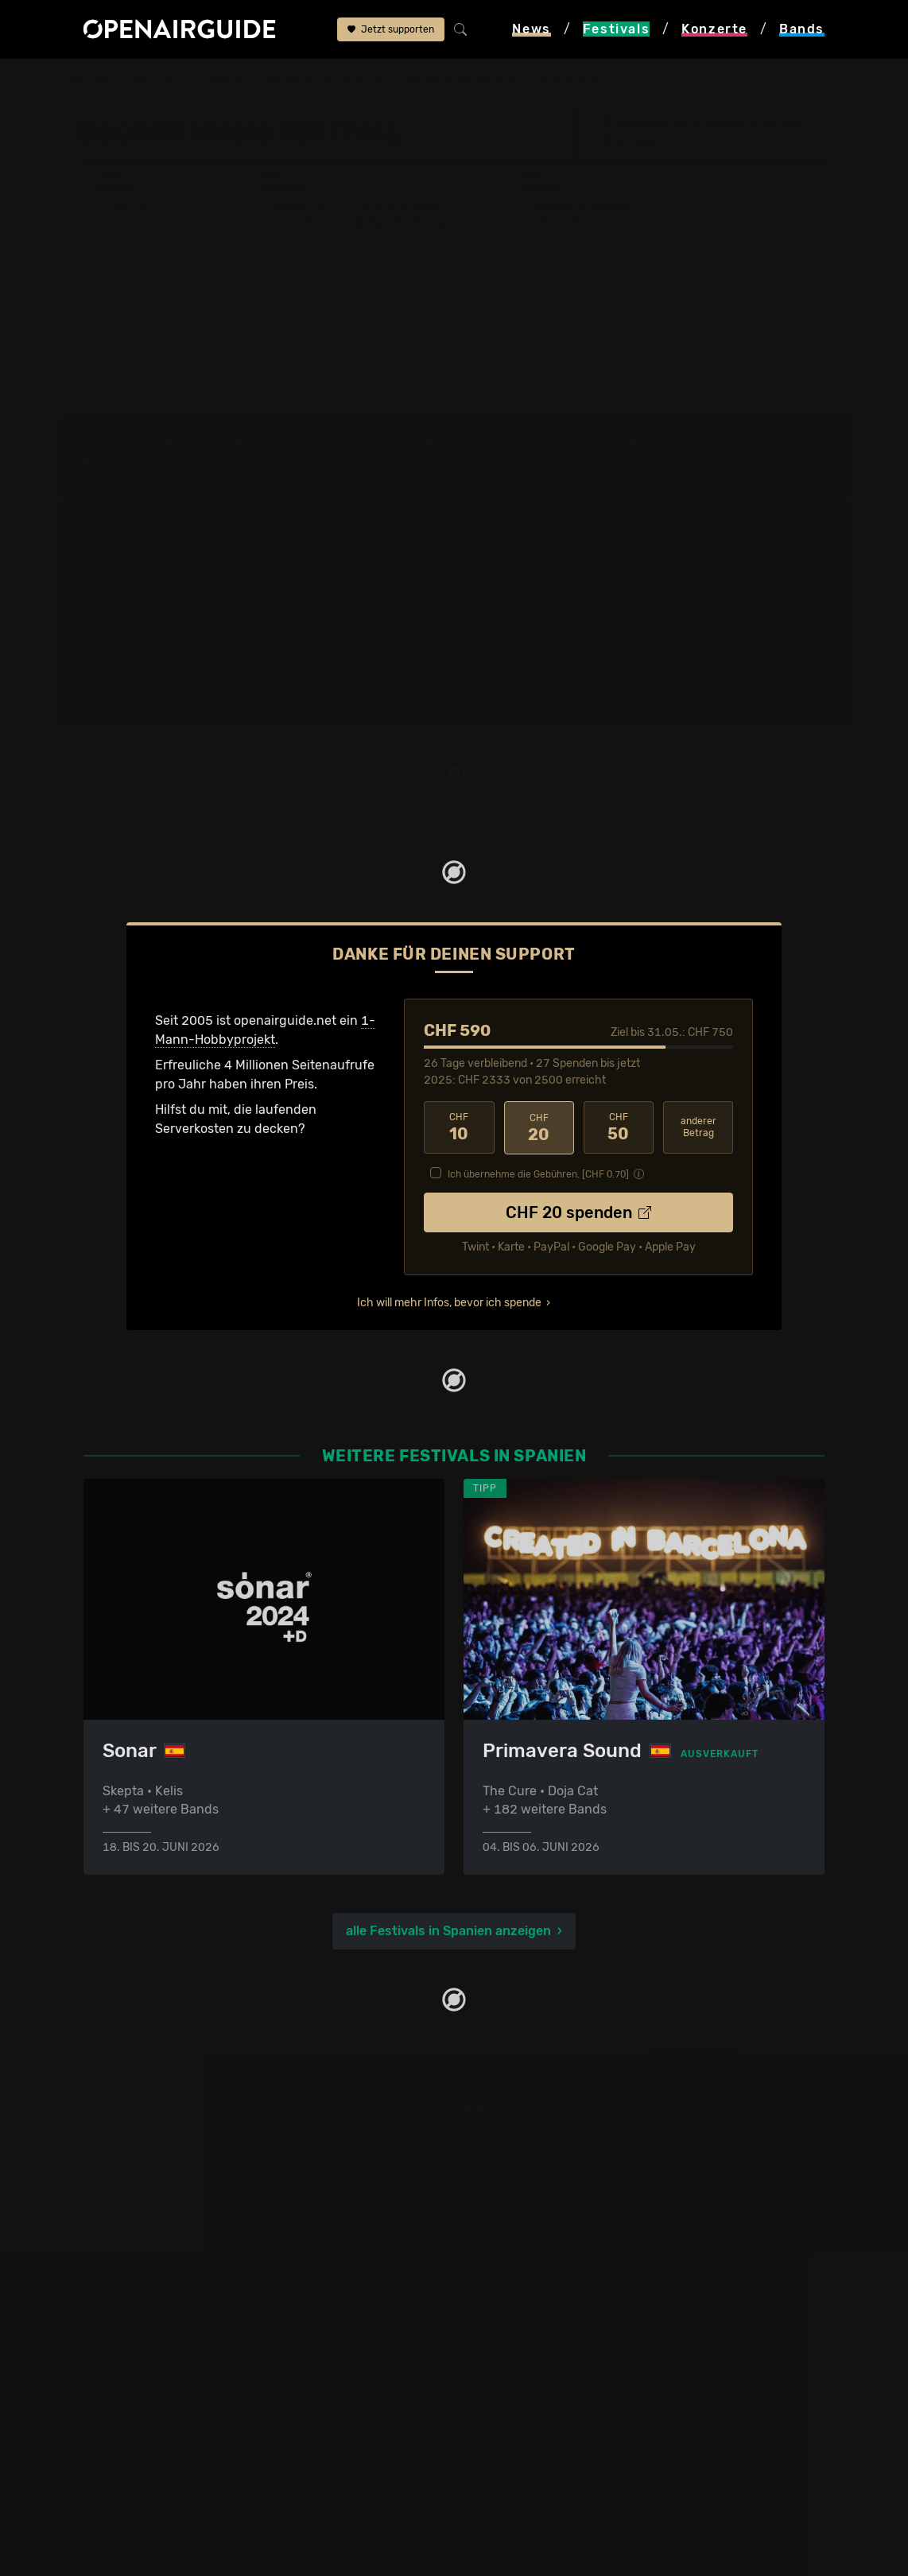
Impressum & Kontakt (147, 2451)
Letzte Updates (398, 208)
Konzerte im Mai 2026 (528, 2210)
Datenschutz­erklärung (150, 2432)
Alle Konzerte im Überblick (541, 2287)
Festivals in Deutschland (156, 2172)
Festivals (160, 81)
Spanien (225, 81)
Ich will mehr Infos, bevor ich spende (449, 1302)
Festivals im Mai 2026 (147, 2210)
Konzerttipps (502, 2134)
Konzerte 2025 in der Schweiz (553, 2248)
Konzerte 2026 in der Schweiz (553, 2267)
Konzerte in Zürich (518, 2153)
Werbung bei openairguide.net (174, 2413)
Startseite (88, 81)
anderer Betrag (698, 1127)
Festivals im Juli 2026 (148, 2248)
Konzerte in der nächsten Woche (560, 2191)
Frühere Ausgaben (581, 208)
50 (618, 1128)
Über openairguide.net (150, 2375)
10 (459, 1128)
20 (539, 1128)
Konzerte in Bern (513, 2172)
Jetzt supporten (390, 29)
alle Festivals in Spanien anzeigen (448, 1930)
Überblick (298, 208)
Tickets (291, 222)
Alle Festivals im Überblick (161, 2287)
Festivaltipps (121, 2134)
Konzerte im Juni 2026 (532, 2229)
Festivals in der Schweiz (155, 2153)
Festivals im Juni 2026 (151, 2229)
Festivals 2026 (127, 2191)
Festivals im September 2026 (170, 2267)
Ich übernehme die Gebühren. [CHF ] (538, 1174)
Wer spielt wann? (156, 222)
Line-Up (129, 208)
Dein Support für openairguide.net (186, 2394)
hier (273, 463)
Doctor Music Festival (325, 81)
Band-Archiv (565, 222)
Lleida (640, 142)
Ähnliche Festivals (409, 222)
